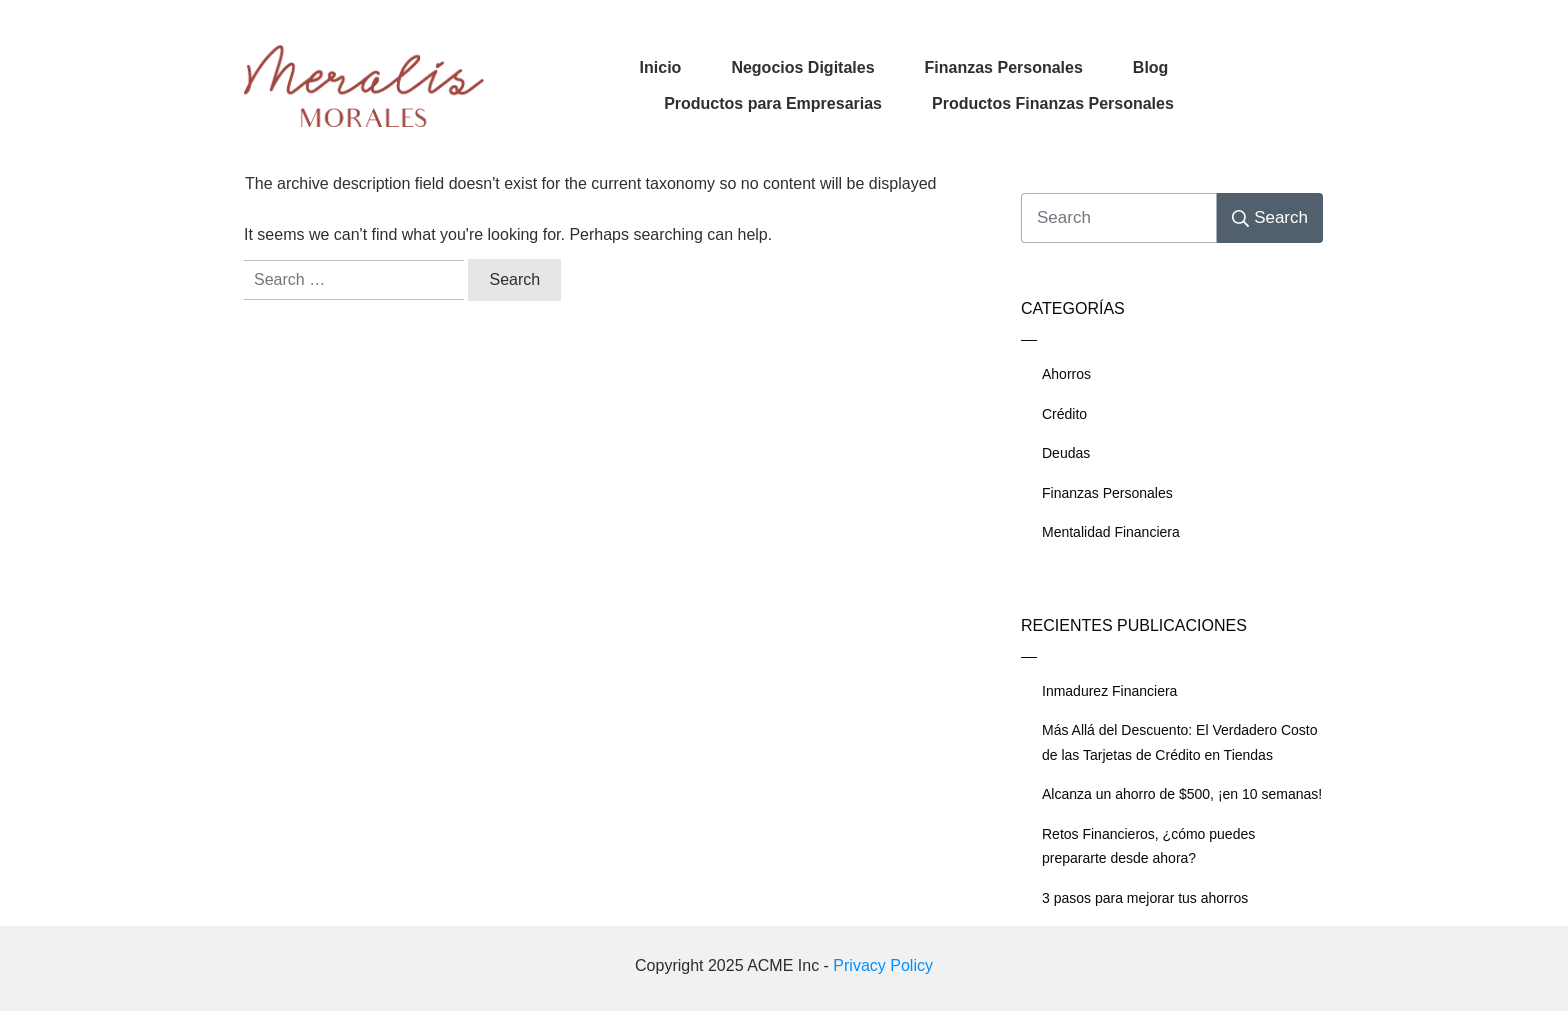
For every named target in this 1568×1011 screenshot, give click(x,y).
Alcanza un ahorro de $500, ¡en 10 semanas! (1182, 794)
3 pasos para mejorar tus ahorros (1145, 898)
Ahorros (1066, 374)
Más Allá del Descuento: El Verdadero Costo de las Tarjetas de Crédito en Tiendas (1180, 742)
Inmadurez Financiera (1109, 691)
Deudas (1066, 453)
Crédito (1064, 414)
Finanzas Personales (1107, 493)
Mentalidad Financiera (1111, 532)
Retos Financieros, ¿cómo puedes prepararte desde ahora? (1148, 846)
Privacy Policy (883, 965)
